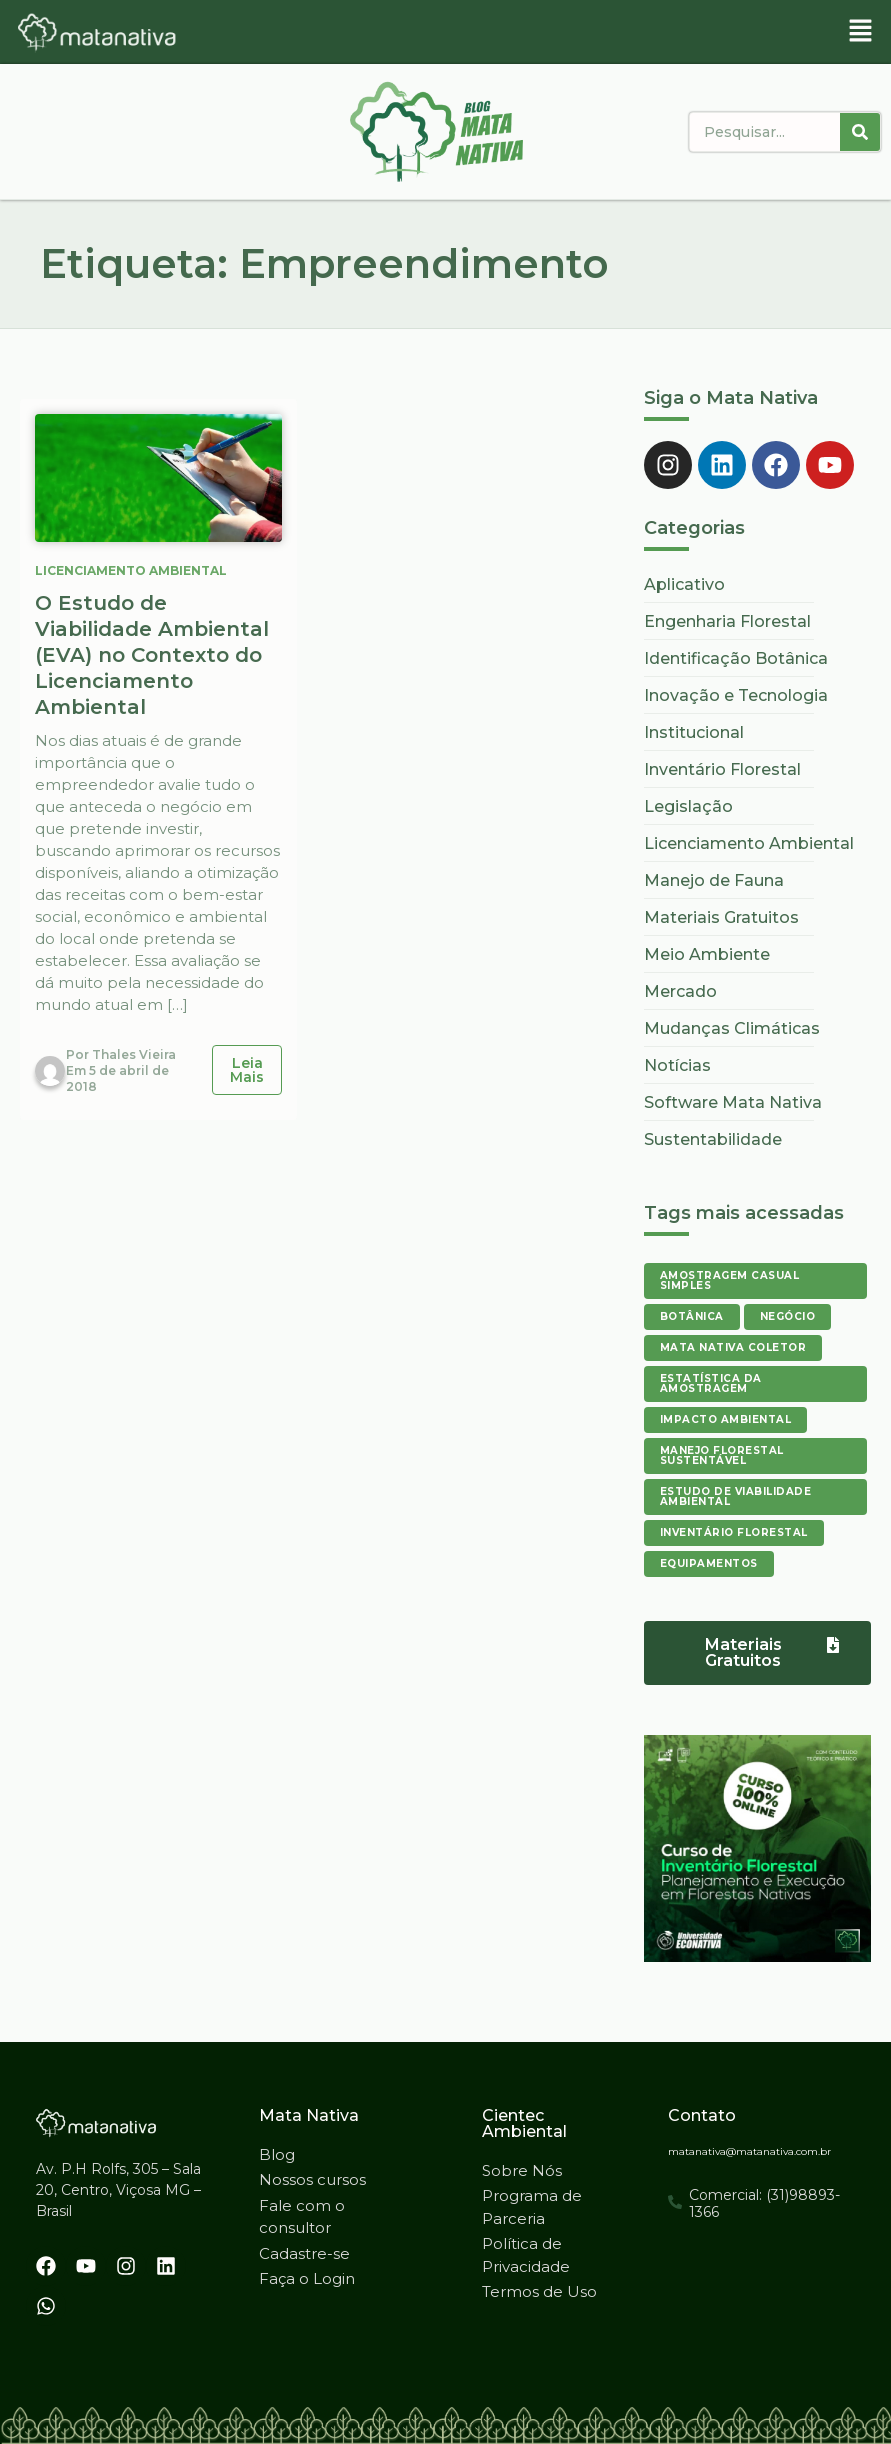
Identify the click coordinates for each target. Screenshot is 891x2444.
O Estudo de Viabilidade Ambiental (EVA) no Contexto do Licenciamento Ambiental (152, 655)
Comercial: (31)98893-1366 (764, 2203)
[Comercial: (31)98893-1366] (675, 2202)
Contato (702, 2115)
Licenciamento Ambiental (131, 570)
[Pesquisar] (860, 132)
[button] (861, 32)
